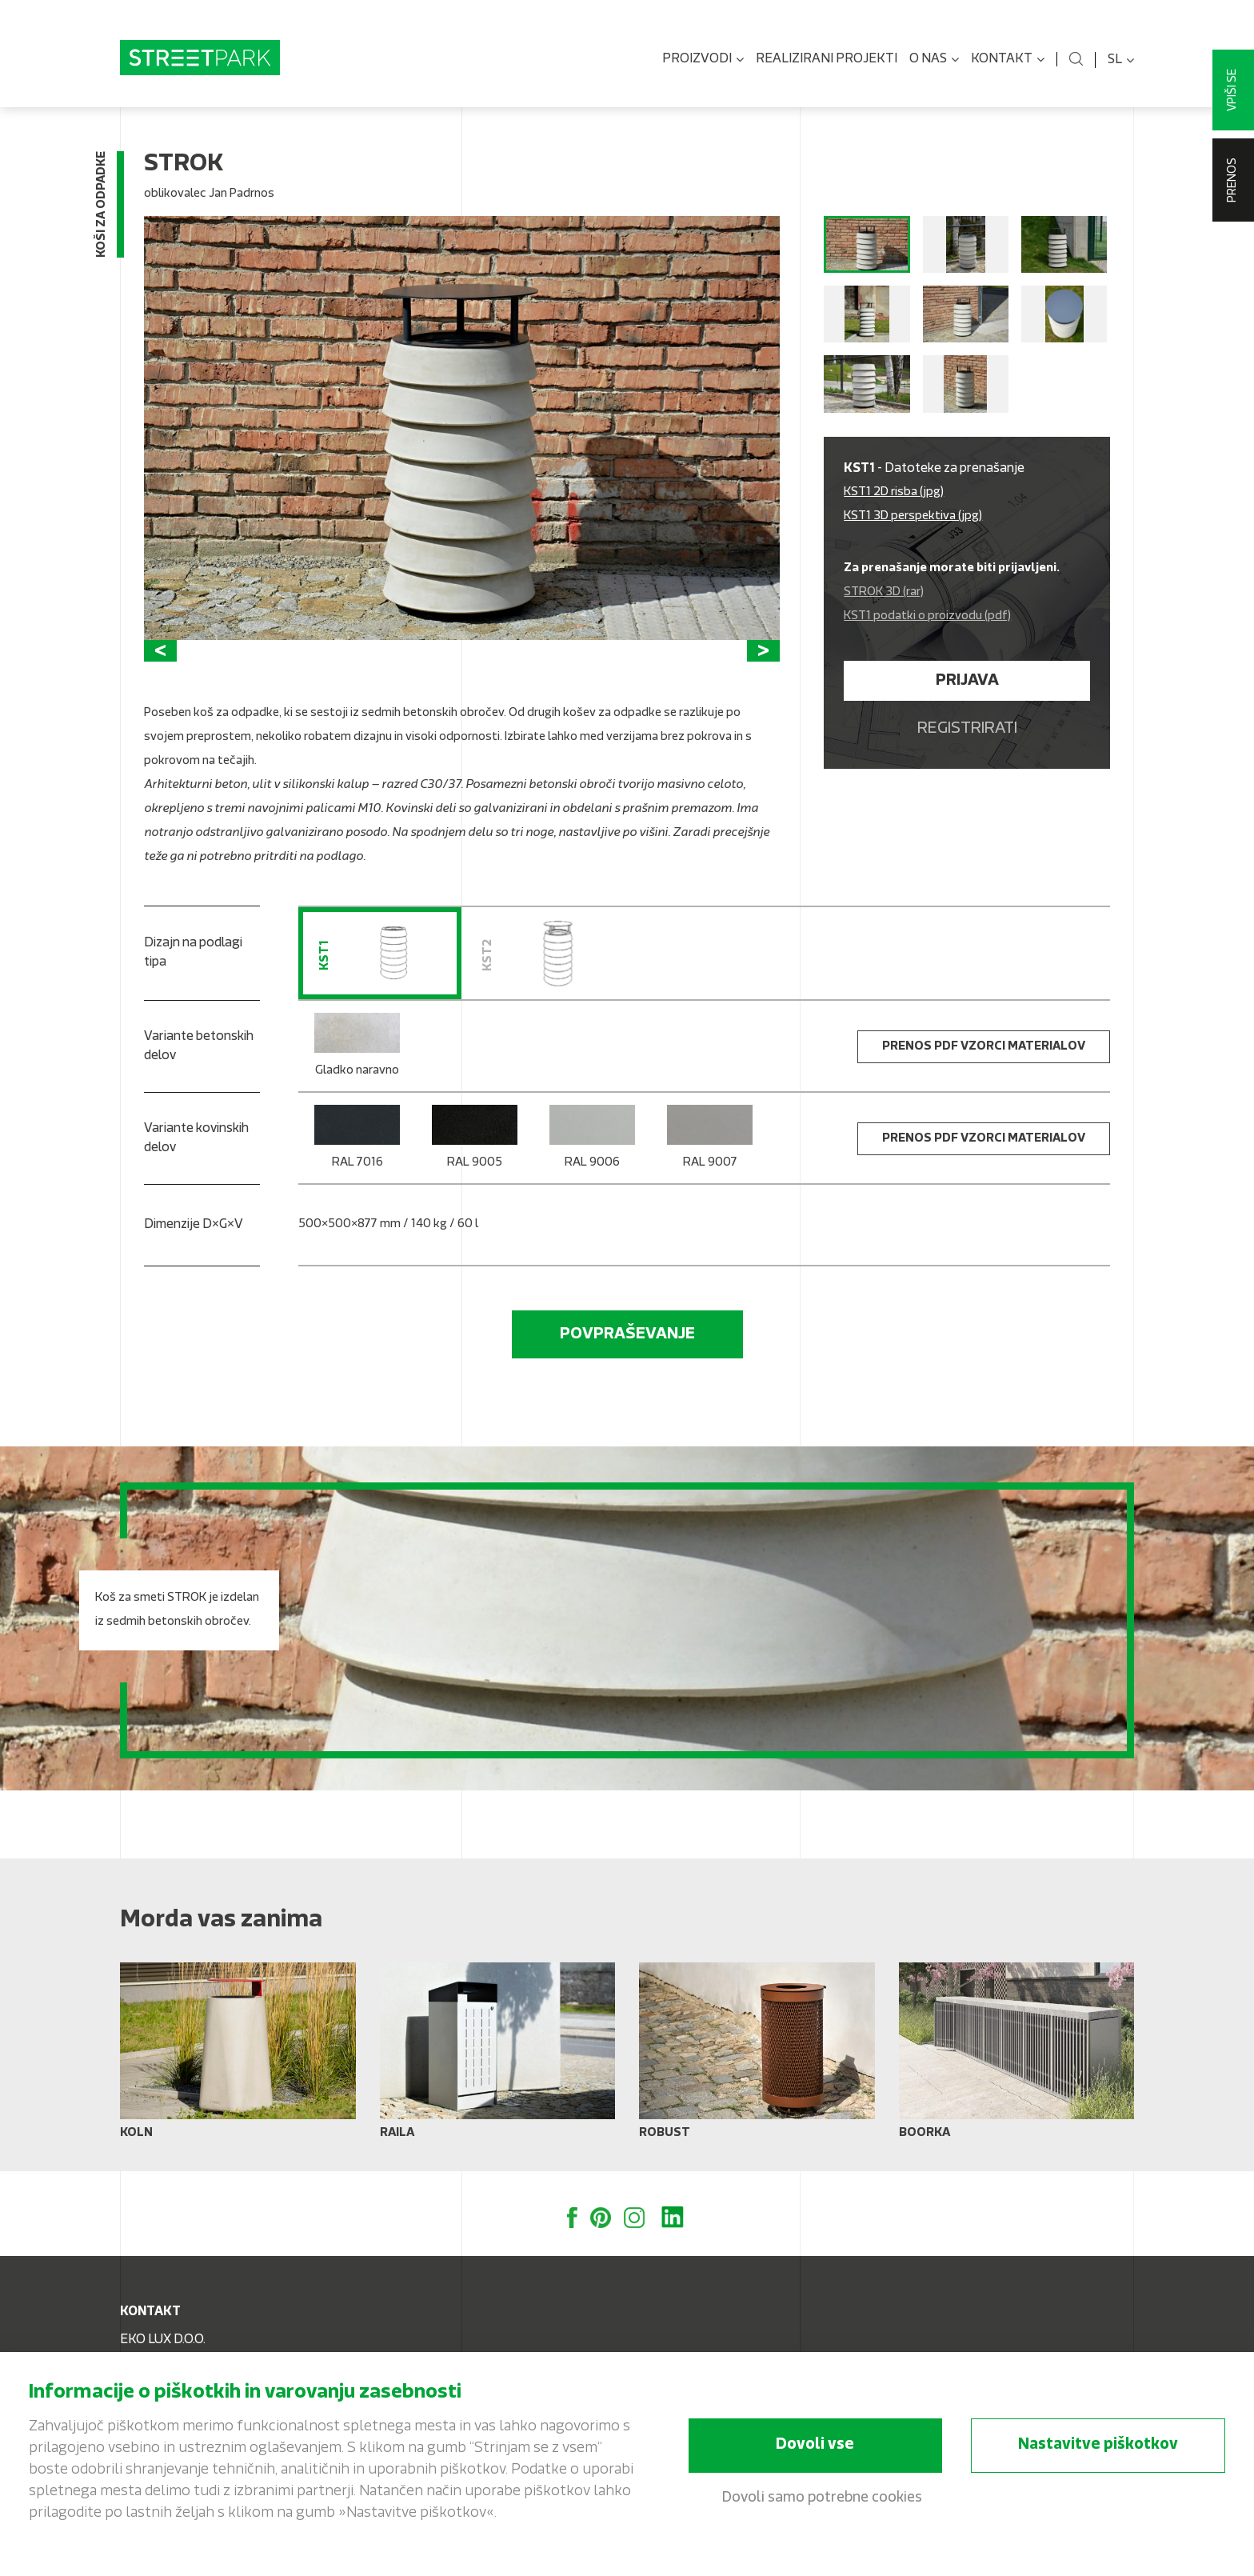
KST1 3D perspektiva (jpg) (913, 516)
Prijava (967, 681)
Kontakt (1007, 60)
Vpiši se (1233, 90)
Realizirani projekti (826, 59)
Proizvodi (703, 60)
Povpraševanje (627, 1334)
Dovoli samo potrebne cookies (822, 2498)
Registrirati (967, 729)
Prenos (1233, 180)
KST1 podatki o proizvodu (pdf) (927, 616)
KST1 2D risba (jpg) (894, 492)
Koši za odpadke (102, 204)
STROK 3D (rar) (884, 592)
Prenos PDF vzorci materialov (983, 1047)
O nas (934, 60)
